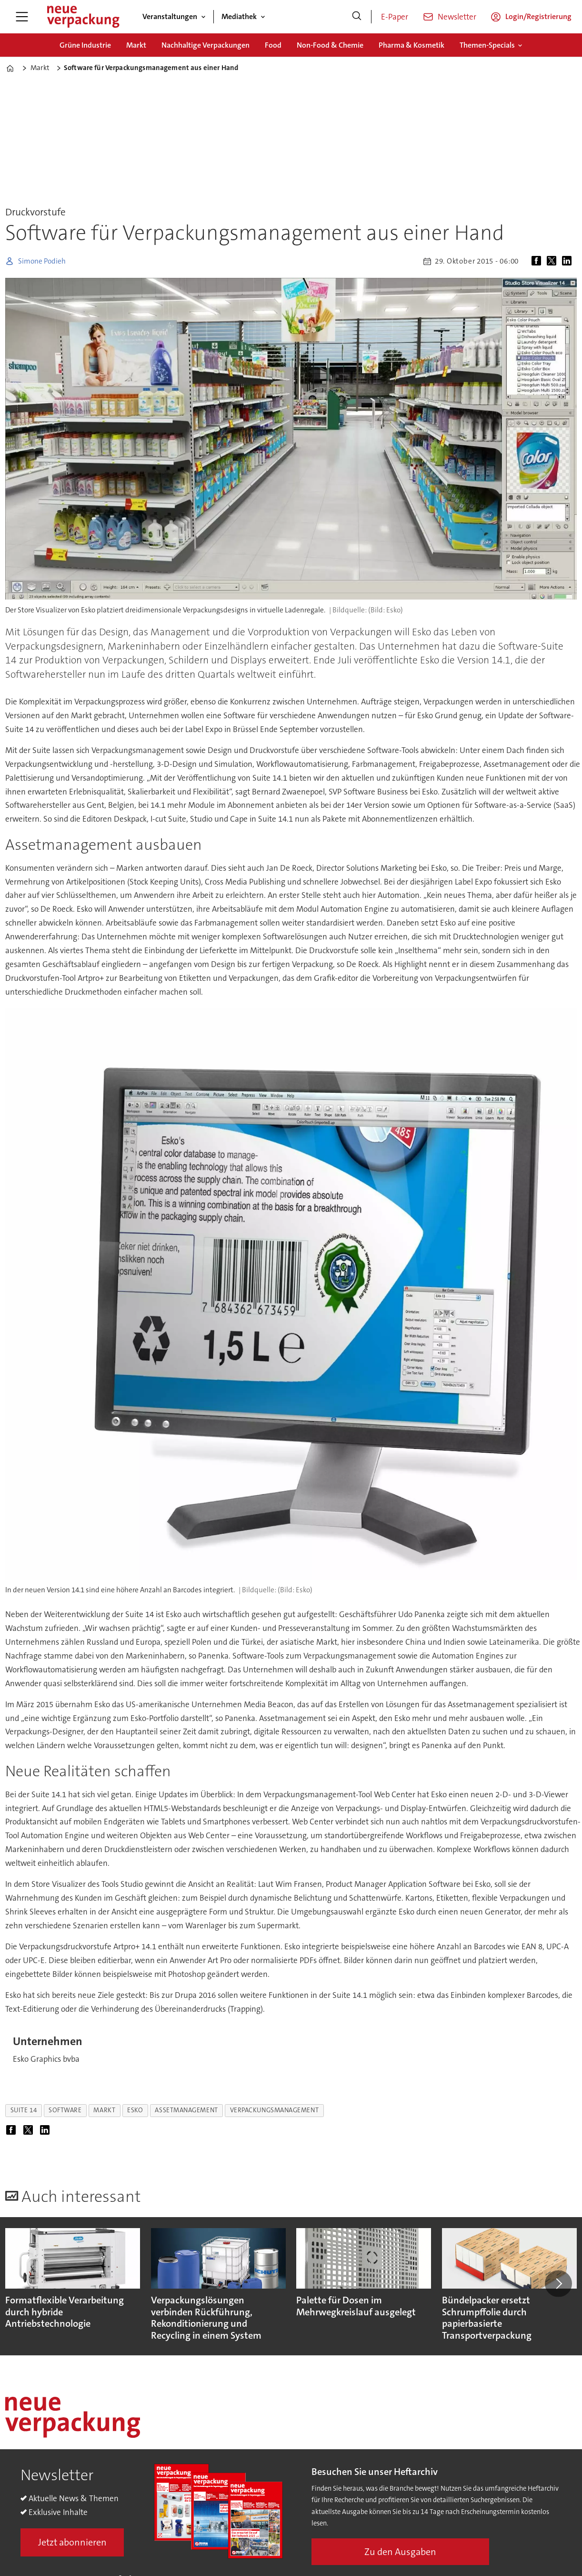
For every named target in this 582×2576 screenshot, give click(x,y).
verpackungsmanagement (274, 2110)
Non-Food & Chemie (330, 45)
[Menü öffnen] (22, 16)
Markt (136, 45)
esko (135, 2110)
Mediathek (239, 16)
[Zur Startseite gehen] (83, 17)
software (65, 2110)
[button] (558, 2283)
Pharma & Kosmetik (411, 45)
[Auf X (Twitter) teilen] (553, 261)
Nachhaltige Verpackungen (205, 45)
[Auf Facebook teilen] (538, 261)
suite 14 (23, 2110)
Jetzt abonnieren (72, 2542)
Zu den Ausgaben (400, 2551)
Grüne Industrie (85, 45)
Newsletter (457, 16)
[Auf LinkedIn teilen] (569, 261)
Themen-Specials (487, 45)
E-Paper (394, 16)
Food (273, 45)
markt (104, 2110)
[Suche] (356, 16)
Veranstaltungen (169, 16)
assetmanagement (186, 2110)
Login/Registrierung (538, 16)
